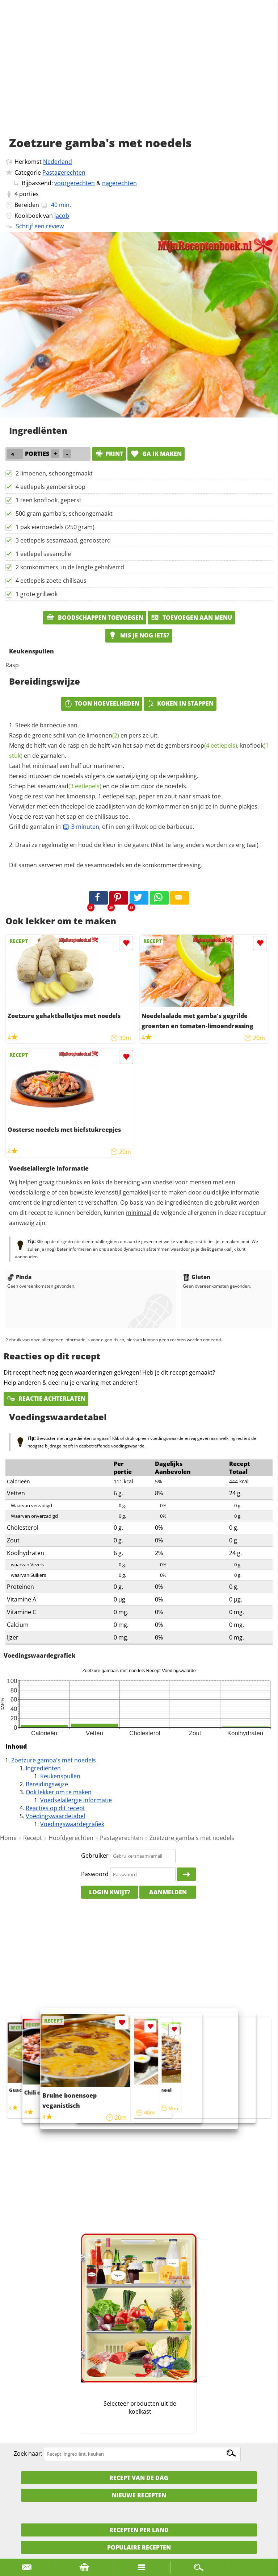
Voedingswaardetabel (55, 1816)
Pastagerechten (63, 172)
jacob (61, 216)
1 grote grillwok (37, 594)
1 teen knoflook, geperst (48, 500)
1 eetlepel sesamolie (43, 554)
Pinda (19, 1276)
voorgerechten (74, 183)
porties (29, 194)
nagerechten (119, 183)
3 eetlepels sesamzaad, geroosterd (63, 540)
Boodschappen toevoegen (94, 618)
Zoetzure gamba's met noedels (53, 1760)
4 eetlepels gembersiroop (50, 487)
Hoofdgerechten (71, 1838)
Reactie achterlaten (46, 1399)
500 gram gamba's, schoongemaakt (64, 514)
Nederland (57, 162)
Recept (32, 1838)
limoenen (103, 735)
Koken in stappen (180, 703)
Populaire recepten (139, 2547)
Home (8, 1838)
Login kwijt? (109, 1892)
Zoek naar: (28, 2453)
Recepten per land (139, 2530)
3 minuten (80, 827)
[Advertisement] (139, 76)
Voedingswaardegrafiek (72, 1824)
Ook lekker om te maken (59, 1792)
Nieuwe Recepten (139, 2495)
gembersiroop (201, 745)
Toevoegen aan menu (191, 618)
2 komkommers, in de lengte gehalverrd (70, 567)
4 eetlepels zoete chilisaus (51, 581)
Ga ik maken (156, 454)
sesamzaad (69, 786)
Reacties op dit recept (55, 1808)
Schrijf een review (40, 226)
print (109, 454)
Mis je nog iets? (138, 635)
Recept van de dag (138, 2478)
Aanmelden (168, 1892)
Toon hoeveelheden (101, 703)
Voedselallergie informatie (76, 1800)
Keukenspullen (60, 1776)
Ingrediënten (43, 1768)
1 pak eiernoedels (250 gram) (55, 527)
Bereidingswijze (47, 1784)
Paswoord (95, 1874)
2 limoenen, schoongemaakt (54, 473)
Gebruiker (95, 1856)
